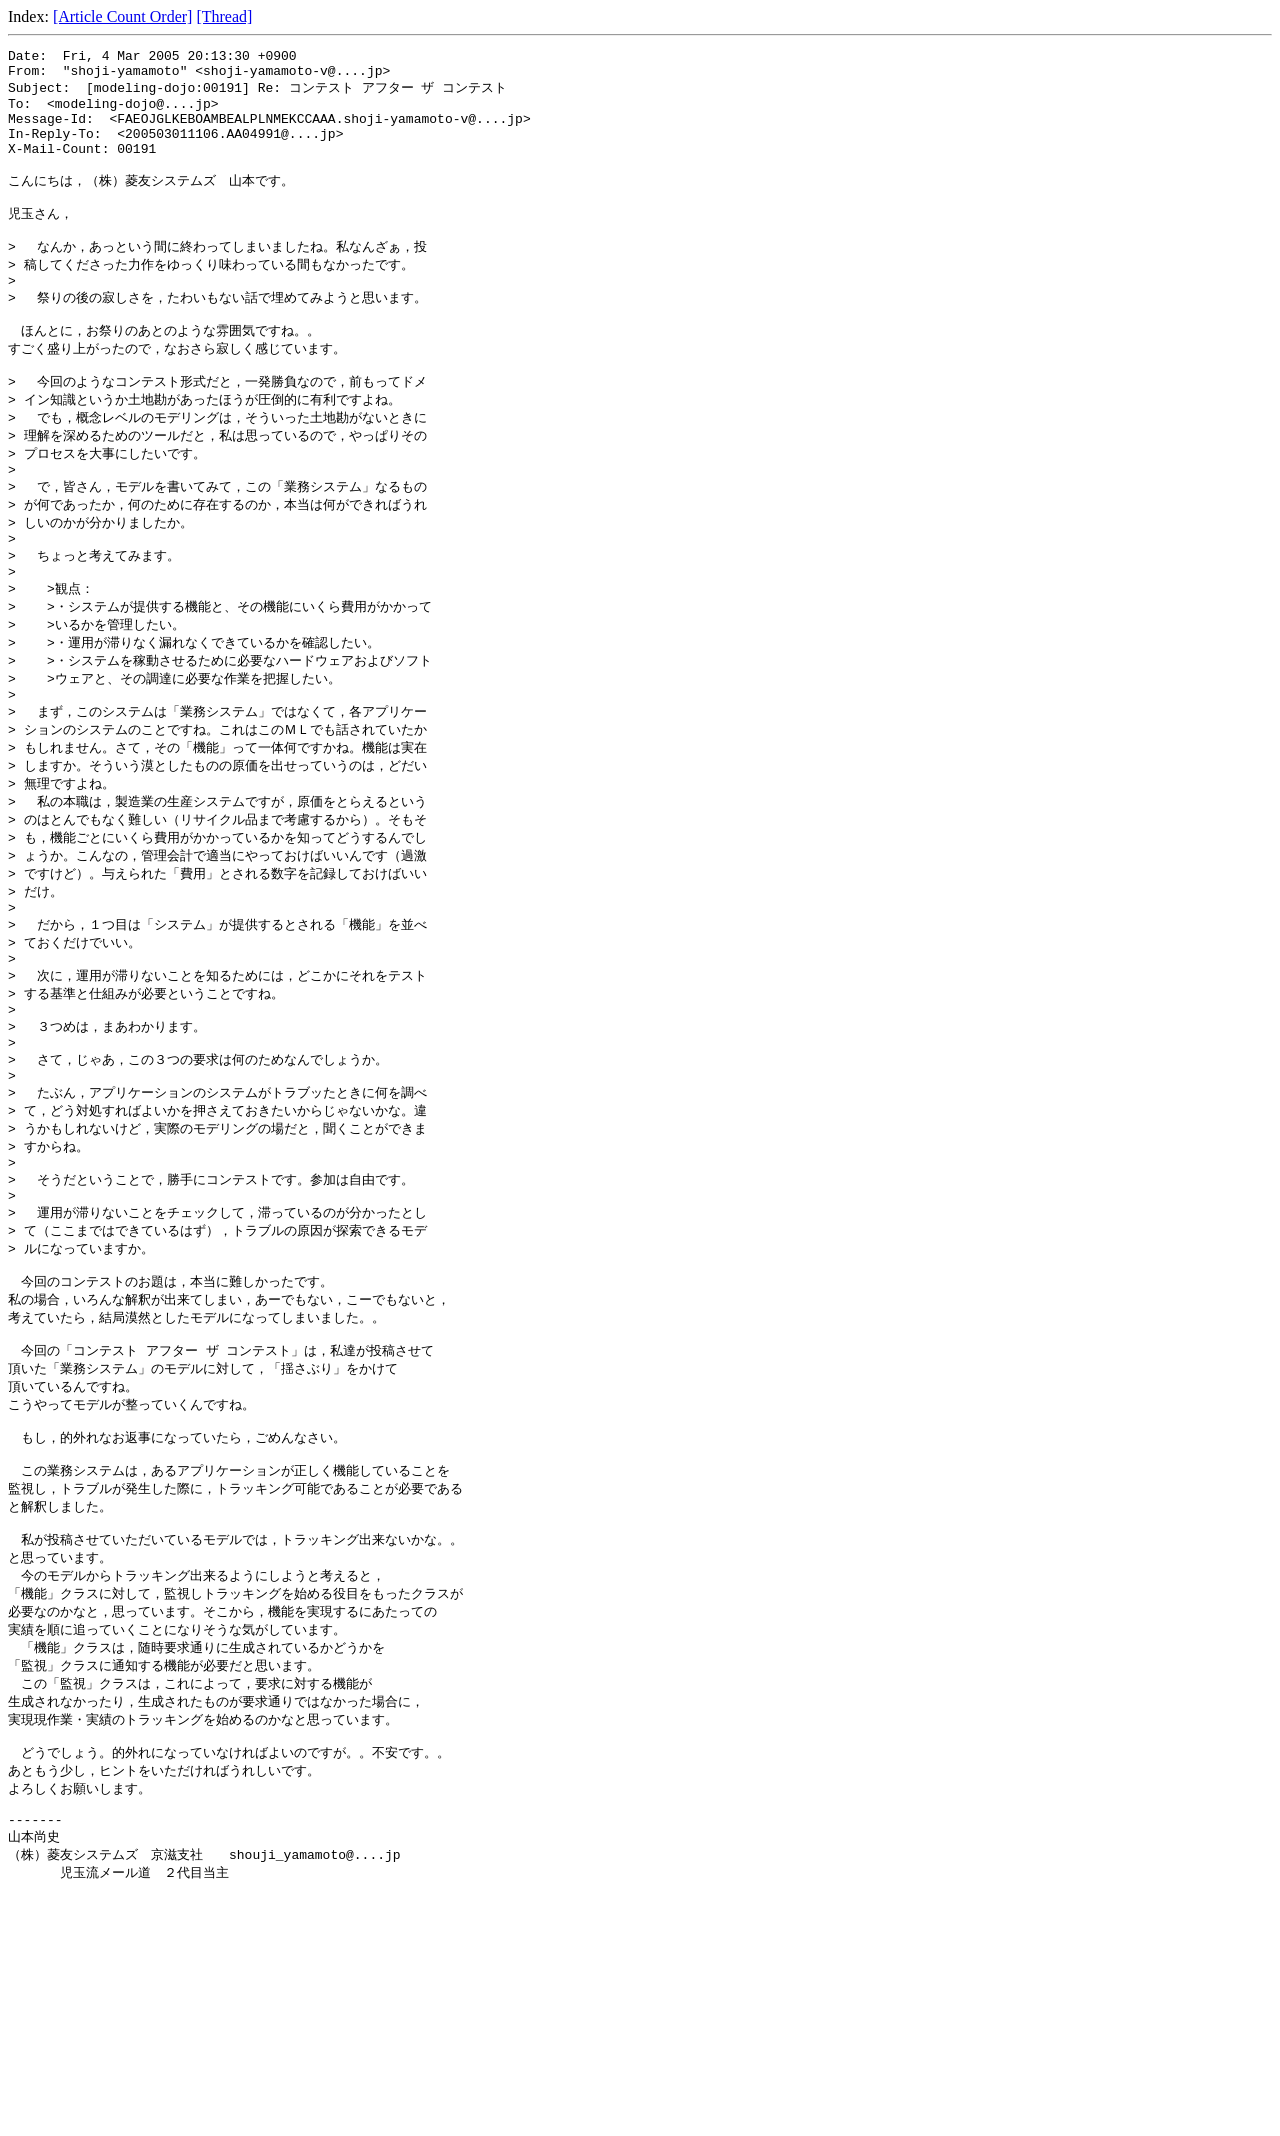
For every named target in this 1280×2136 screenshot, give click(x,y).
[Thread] (224, 16)
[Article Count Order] (123, 16)
